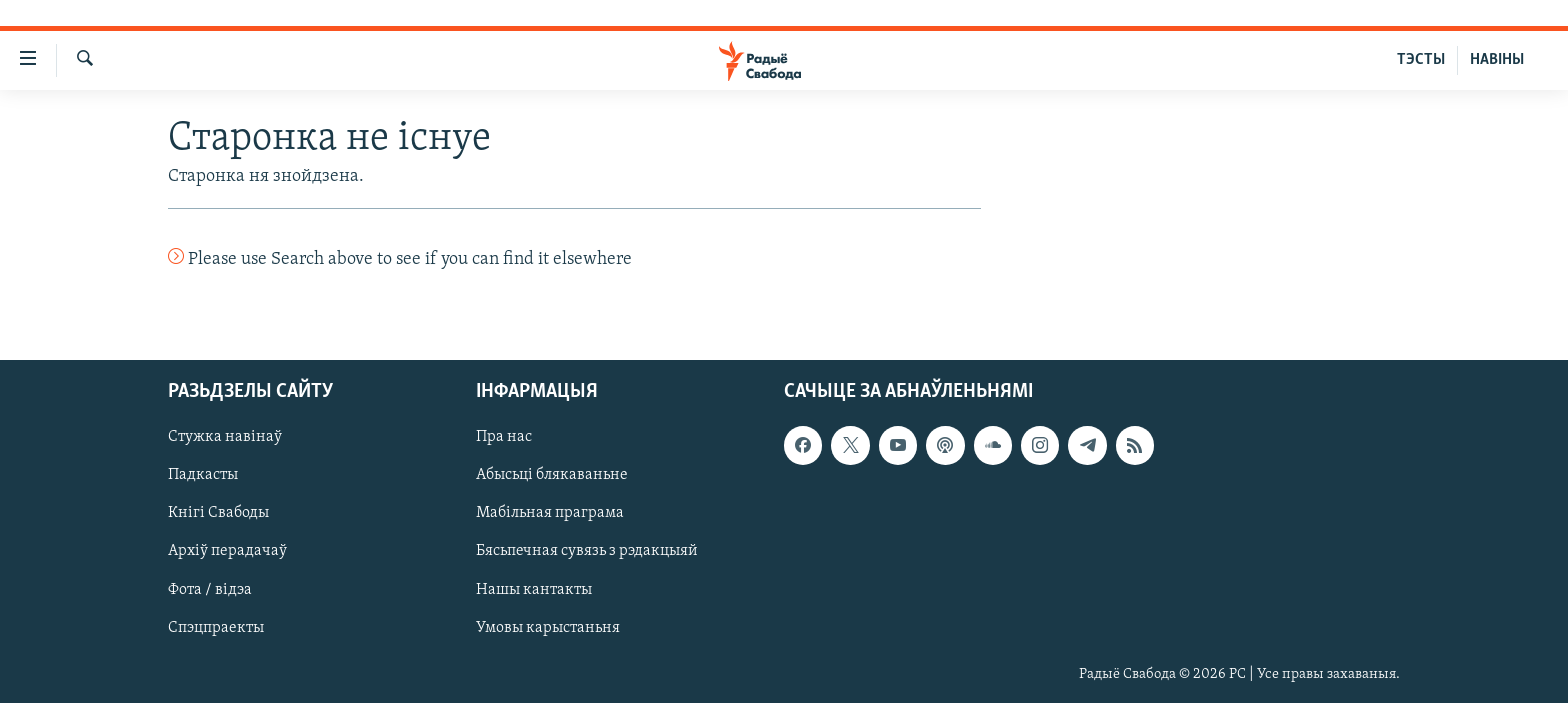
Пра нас (504, 437)
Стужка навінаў (225, 437)
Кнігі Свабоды (218, 513)
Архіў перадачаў (227, 551)
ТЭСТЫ (1421, 60)
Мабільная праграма (550, 513)
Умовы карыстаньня (548, 627)
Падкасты (203, 475)
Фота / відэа (210, 589)
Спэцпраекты (216, 627)
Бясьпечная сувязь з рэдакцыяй (587, 551)
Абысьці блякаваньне (552, 475)
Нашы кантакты (534, 589)
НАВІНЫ (1497, 60)
